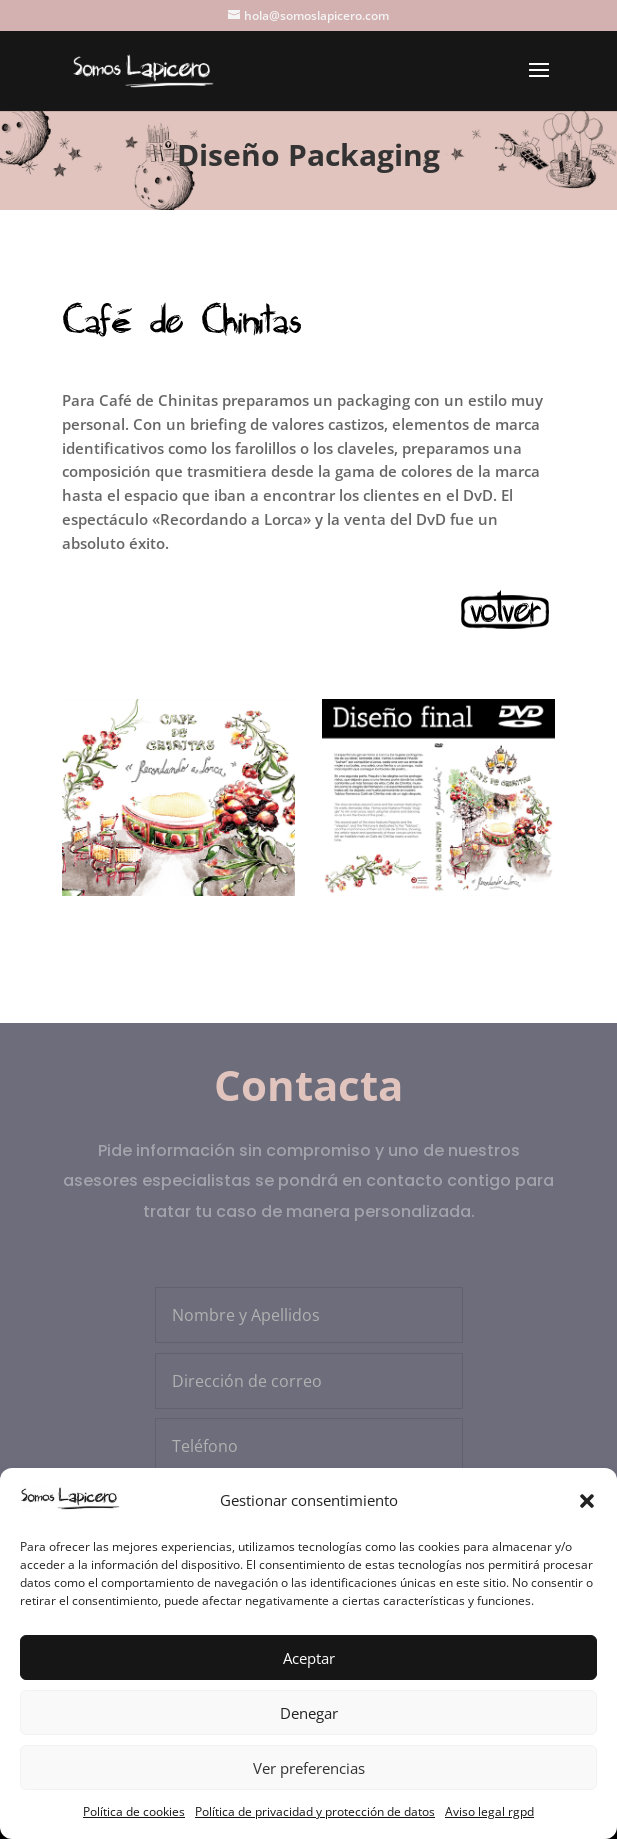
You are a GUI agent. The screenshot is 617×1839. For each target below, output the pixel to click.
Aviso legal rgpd (489, 1811)
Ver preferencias (309, 1768)
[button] (587, 1501)
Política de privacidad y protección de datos (315, 1811)
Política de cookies (134, 1811)
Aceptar (309, 1658)
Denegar (309, 1713)
